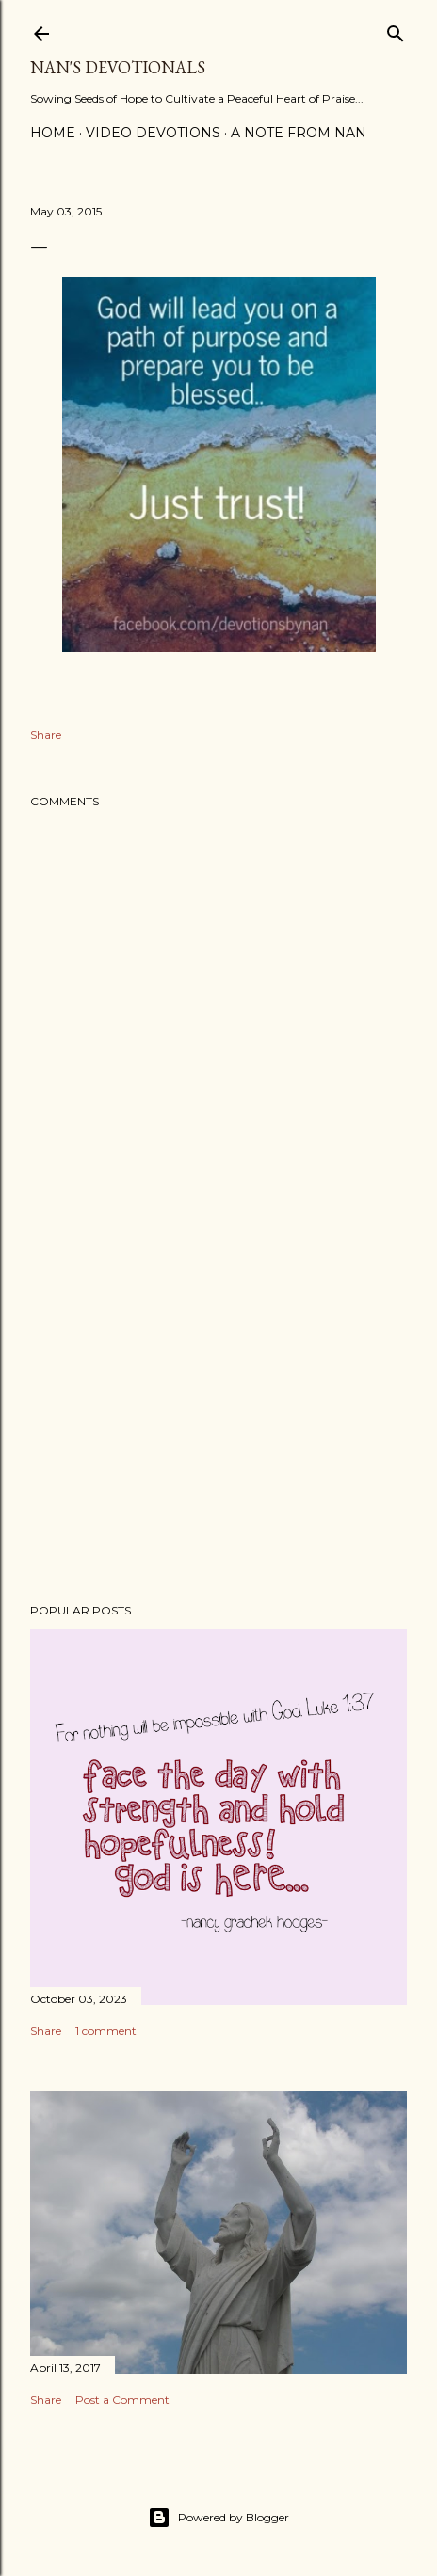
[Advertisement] (218, 1424)
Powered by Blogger (218, 2517)
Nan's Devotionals (117, 67)
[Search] (395, 29)
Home (52, 132)
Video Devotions (153, 132)
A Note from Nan (298, 132)
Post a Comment (122, 2400)
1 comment (106, 2031)
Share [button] (45, 734)
